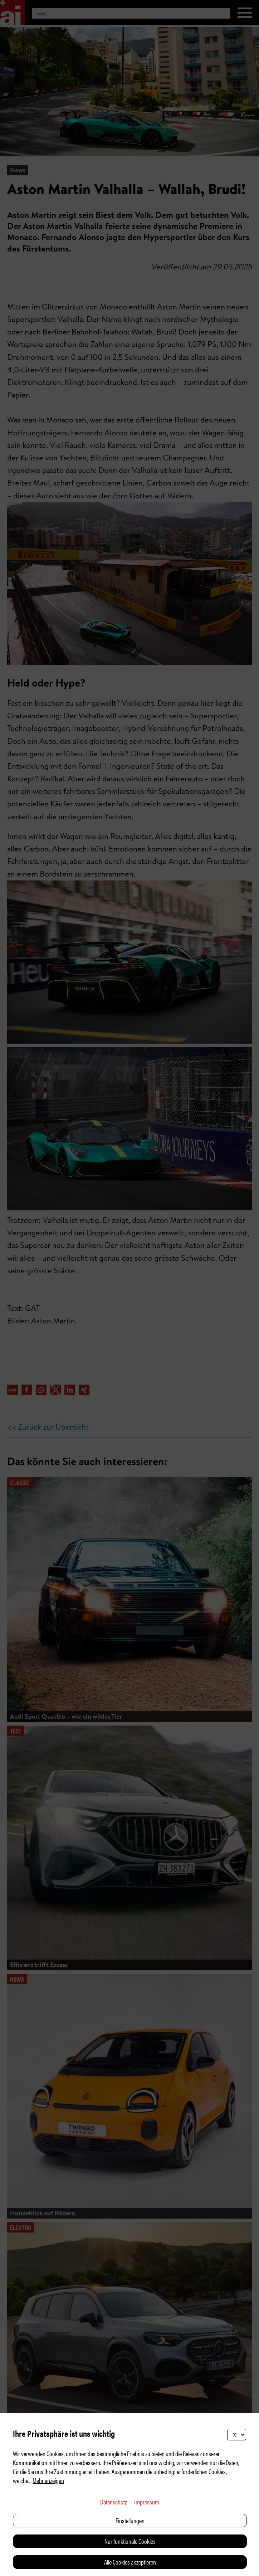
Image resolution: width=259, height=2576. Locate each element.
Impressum (146, 2501)
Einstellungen (130, 2520)
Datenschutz (113, 2501)
